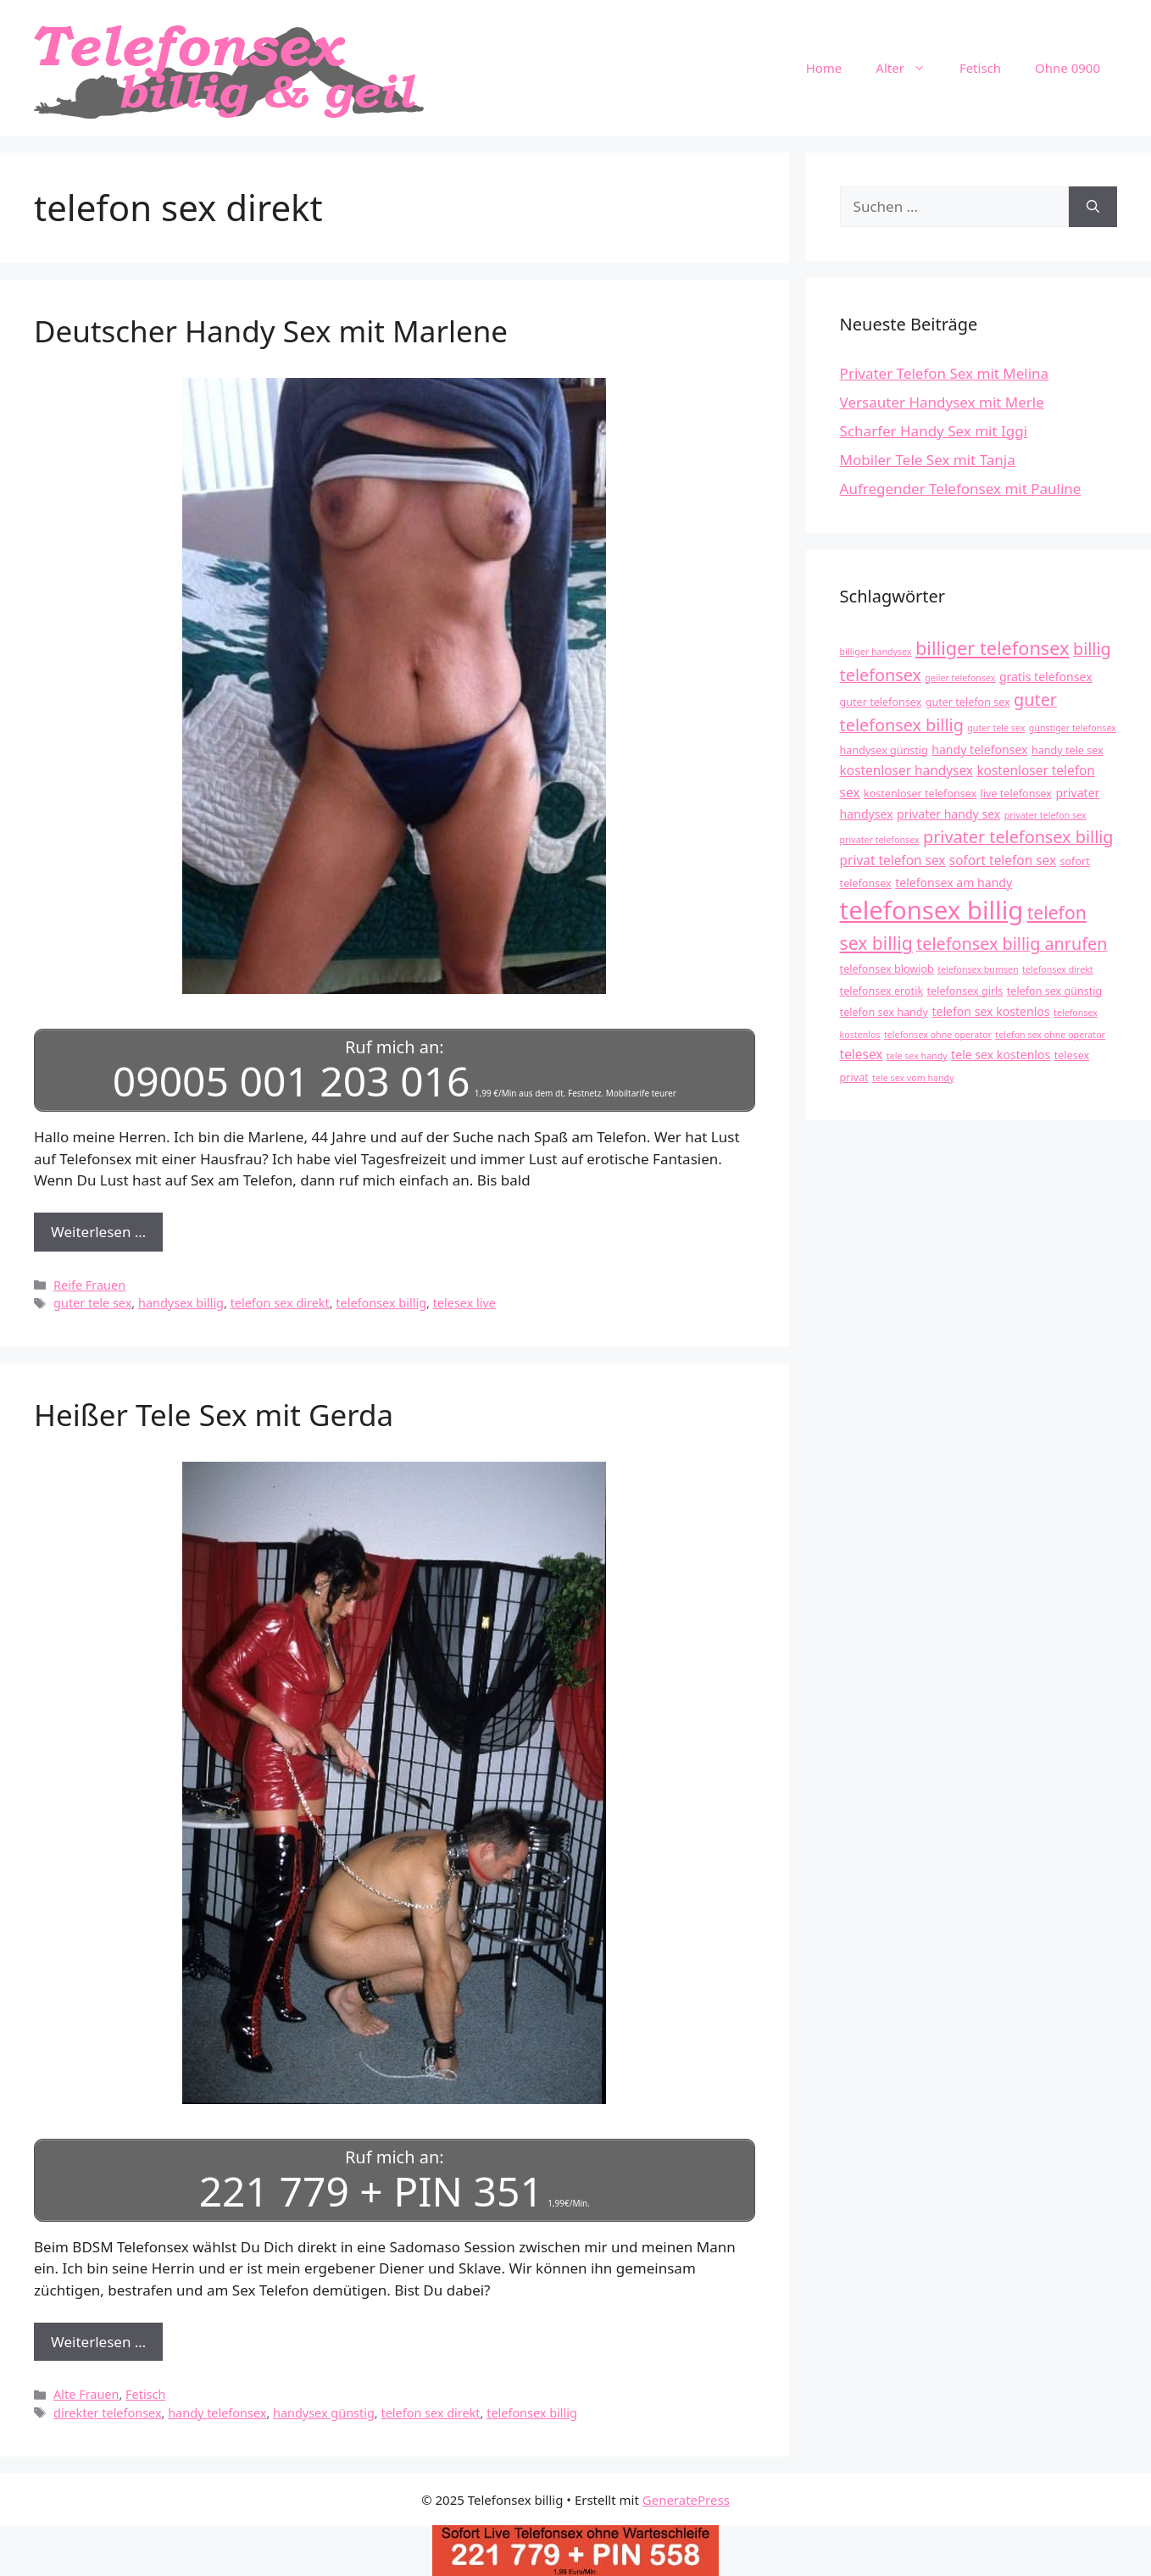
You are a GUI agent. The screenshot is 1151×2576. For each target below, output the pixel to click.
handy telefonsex (217, 2412)
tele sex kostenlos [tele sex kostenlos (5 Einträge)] (1000, 1054)
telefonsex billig (381, 1303)
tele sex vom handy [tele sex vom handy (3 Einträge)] (913, 1078)
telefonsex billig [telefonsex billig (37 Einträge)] (932, 910)
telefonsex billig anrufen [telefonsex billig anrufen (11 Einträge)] (1011, 943)
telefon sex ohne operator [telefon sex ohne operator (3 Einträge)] (1050, 1035)
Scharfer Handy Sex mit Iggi (934, 431)
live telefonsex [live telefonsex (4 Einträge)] (1016, 793)
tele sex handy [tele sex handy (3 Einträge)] (917, 1056)
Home (824, 67)
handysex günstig (324, 2412)
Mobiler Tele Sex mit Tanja (927, 459)
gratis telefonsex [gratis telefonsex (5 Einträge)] (1046, 677)
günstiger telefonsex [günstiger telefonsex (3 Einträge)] (1072, 728)
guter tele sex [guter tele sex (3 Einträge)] (996, 728)
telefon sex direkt (280, 1303)
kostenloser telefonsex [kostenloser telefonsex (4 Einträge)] (920, 793)
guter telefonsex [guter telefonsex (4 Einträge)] (881, 702)
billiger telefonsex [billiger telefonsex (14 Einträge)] (992, 648)
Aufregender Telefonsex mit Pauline (960, 488)
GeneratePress (686, 2498)
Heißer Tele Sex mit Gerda (213, 1415)
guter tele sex (92, 1303)
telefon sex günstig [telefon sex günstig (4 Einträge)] (1054, 991)
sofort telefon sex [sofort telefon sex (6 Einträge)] (1002, 860)
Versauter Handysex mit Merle (942, 402)
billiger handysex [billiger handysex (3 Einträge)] (876, 652)
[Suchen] (1093, 206)
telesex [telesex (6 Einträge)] (861, 1054)
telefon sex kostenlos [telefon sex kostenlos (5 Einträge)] (990, 1011)
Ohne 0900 (1067, 67)
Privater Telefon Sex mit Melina (944, 373)
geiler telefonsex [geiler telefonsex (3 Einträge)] (960, 678)
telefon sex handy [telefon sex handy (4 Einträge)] (884, 1012)
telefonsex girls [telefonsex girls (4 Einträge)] (965, 991)
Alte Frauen (86, 2394)
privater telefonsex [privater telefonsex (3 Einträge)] (880, 840)
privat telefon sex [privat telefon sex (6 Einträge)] (893, 860)
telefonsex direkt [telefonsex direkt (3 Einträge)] (1057, 969)
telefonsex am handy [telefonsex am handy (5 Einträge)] (953, 882)
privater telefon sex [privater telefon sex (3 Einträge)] (1045, 815)
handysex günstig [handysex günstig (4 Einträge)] (884, 750)
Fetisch (980, 67)
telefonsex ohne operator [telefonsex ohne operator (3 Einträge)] (938, 1035)
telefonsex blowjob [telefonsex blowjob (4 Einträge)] (887, 969)
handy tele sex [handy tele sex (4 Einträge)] (1067, 750)
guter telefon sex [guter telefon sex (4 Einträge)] (968, 702)
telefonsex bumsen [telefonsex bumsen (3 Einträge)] (977, 969)
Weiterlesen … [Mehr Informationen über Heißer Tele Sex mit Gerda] (98, 2341)
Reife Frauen (89, 1284)
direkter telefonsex (107, 2412)
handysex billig (181, 1303)
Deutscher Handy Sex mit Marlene (271, 331)
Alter (909, 67)
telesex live (464, 1303)
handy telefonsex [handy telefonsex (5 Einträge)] (979, 749)
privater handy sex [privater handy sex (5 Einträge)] (948, 814)
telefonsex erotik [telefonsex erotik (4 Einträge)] (882, 991)
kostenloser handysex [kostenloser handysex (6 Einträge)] (906, 771)
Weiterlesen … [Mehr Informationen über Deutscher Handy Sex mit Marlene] (98, 1231)
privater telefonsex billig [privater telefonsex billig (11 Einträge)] (1018, 836)
